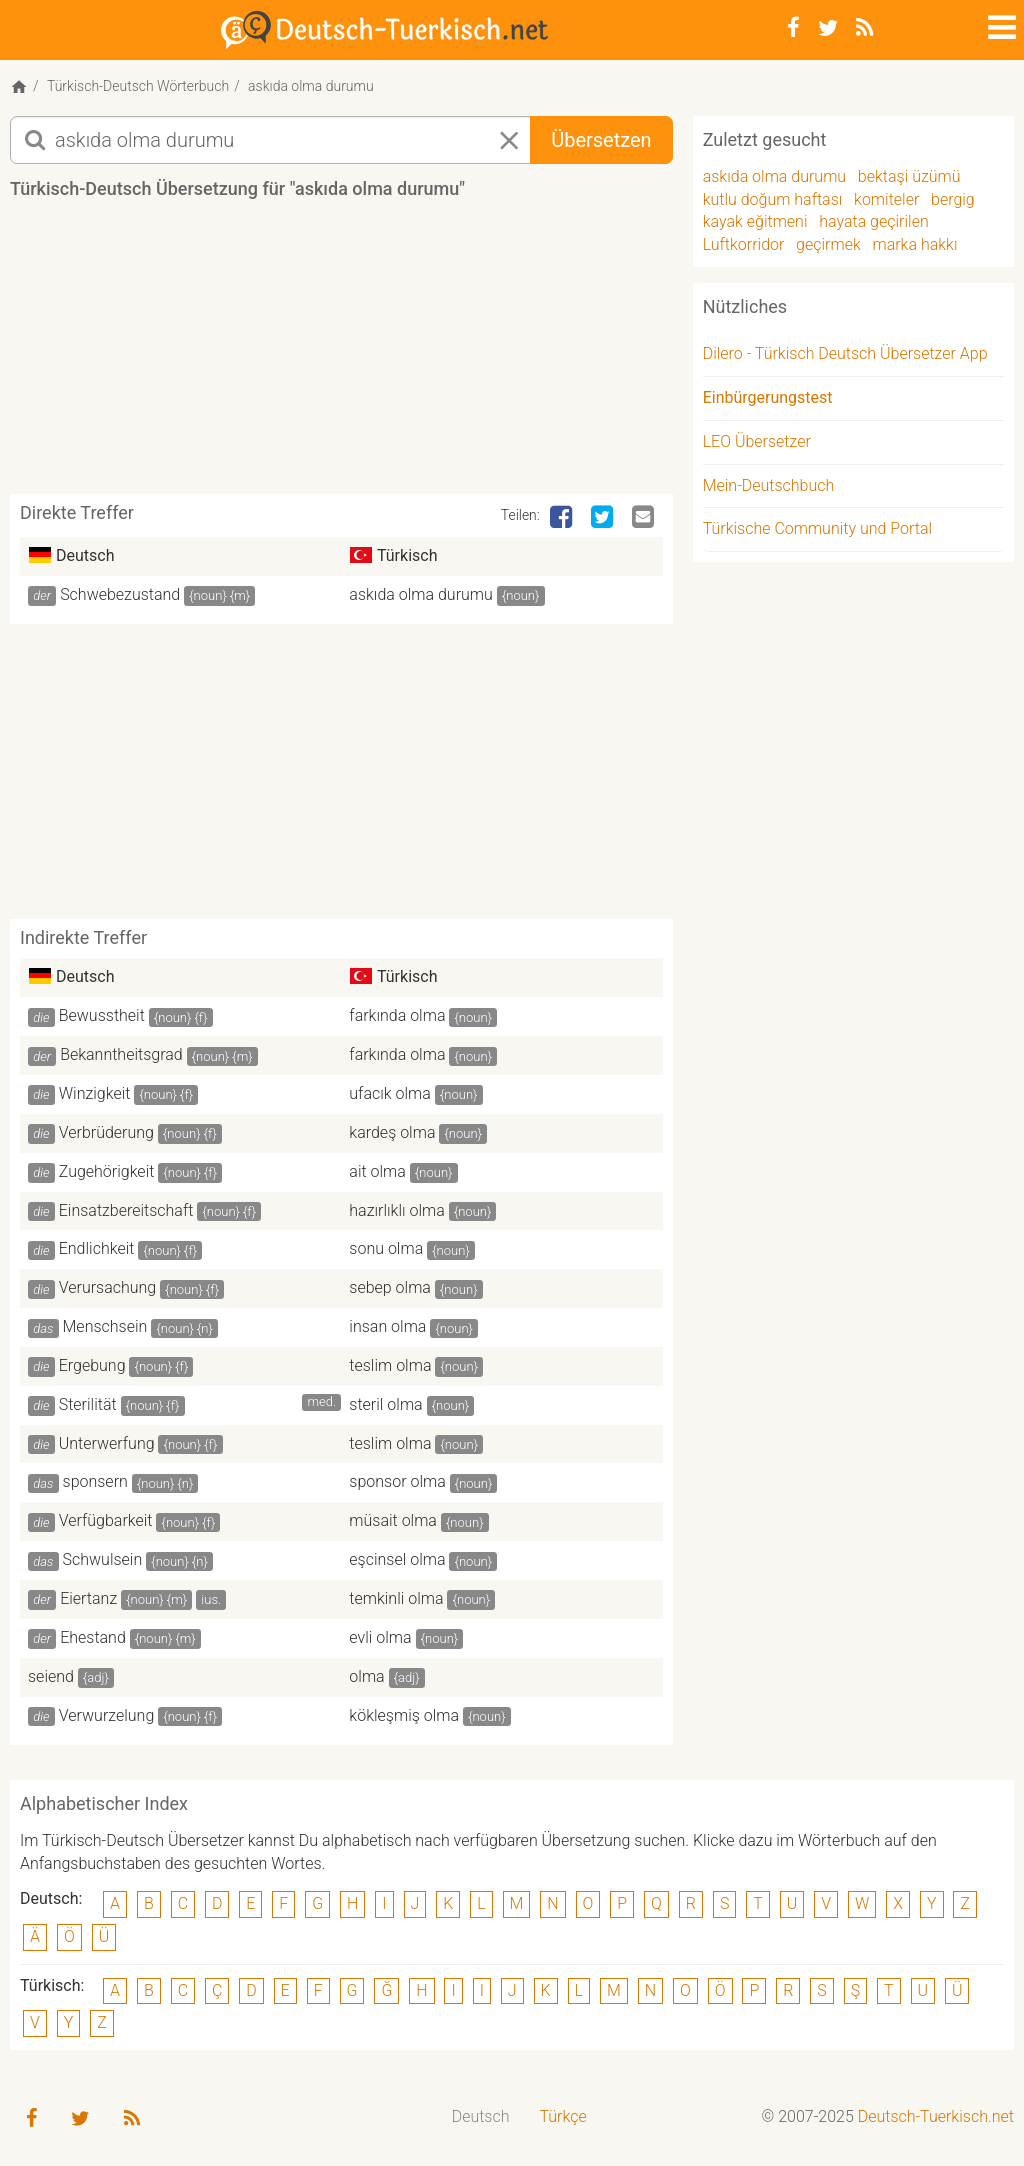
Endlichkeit (97, 1248)
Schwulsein (103, 1559)
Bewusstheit (102, 1015)
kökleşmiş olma (404, 1715)
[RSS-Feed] (864, 28)
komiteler (886, 199)
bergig (953, 199)
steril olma (385, 1404)
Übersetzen (601, 140)
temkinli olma (396, 1598)
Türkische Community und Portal (817, 528)
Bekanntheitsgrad (121, 1054)
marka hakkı (914, 244)
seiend (51, 1676)
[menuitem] (481, 2117)
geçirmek (828, 244)
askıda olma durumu (420, 594)
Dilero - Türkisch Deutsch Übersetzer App (845, 353)
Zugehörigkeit (107, 1171)
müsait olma (393, 1520)
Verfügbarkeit (106, 1520)
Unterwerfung (107, 1443)
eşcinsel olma (397, 1559)
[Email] (645, 518)
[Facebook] (793, 28)
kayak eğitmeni (755, 221)
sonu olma (386, 1248)
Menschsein (105, 1326)
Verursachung (108, 1287)
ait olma (377, 1171)
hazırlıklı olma (396, 1210)
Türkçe (562, 2116)
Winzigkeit (95, 1093)
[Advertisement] (374, 354)
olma (366, 1676)
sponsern (95, 1481)
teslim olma (390, 1365)
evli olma (380, 1637)
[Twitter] (828, 28)
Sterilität (88, 1404)
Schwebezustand (120, 594)
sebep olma (390, 1287)
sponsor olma (397, 1481)
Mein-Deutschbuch (769, 485)
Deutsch (481, 2116)
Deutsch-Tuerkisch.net (936, 2116)
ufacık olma (390, 1093)
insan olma (387, 1326)
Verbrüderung (106, 1132)
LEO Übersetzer (757, 441)
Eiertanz (88, 1598)
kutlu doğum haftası (773, 199)
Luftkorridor (744, 244)
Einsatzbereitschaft (126, 1210)
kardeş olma (392, 1132)
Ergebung (92, 1365)
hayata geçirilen (874, 221)
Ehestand (93, 1637)
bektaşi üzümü (909, 176)
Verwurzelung (107, 1715)
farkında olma (397, 1015)
